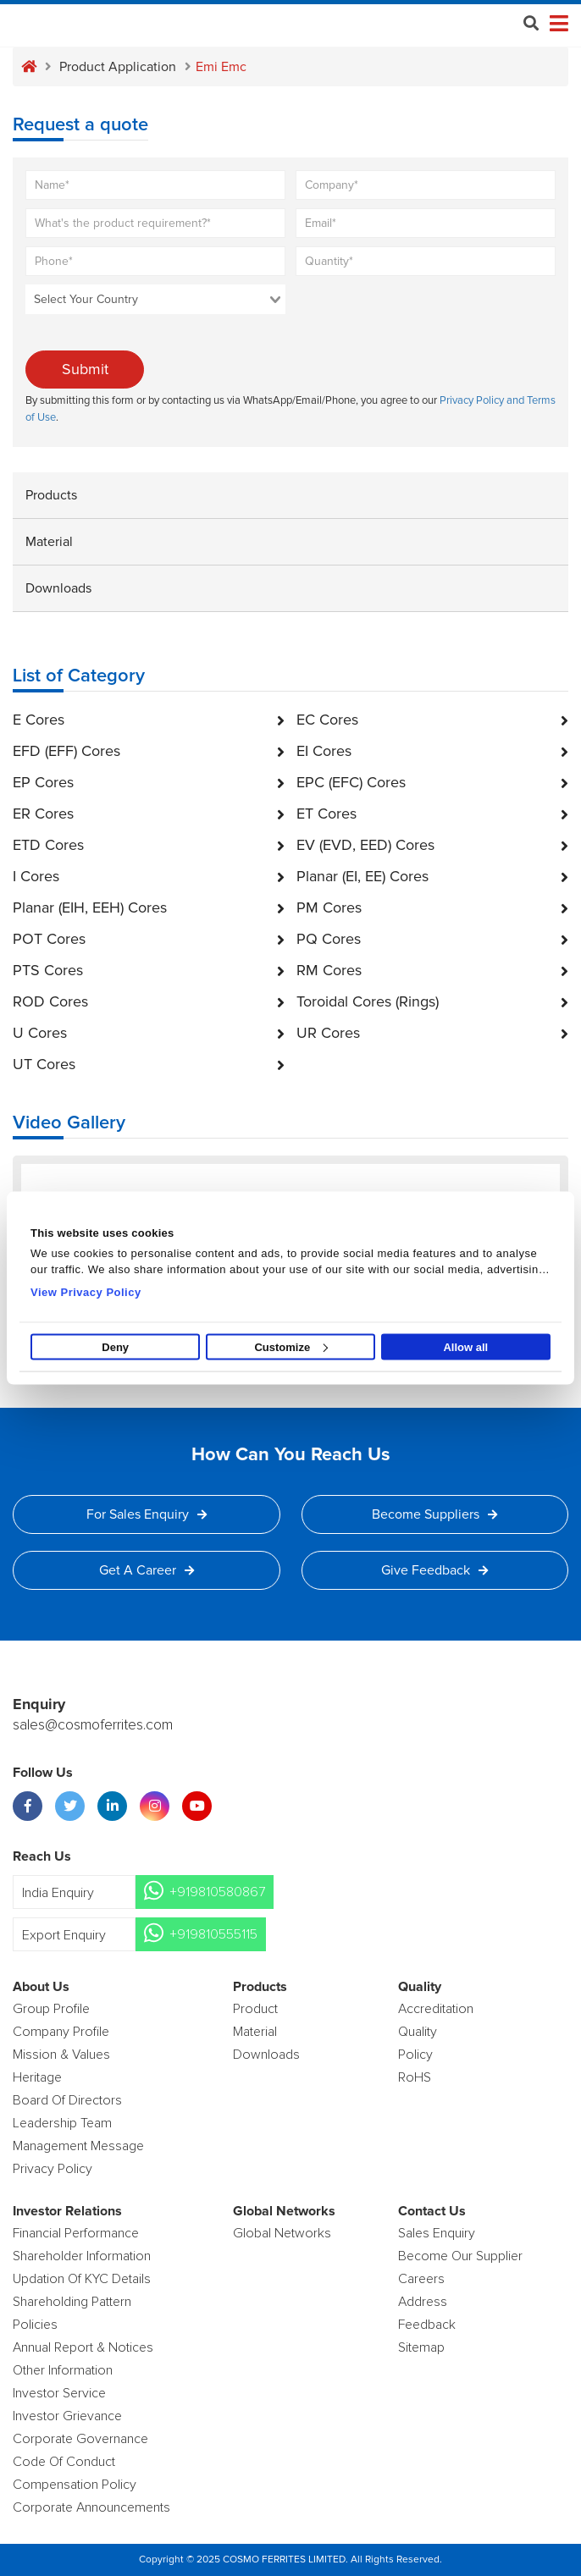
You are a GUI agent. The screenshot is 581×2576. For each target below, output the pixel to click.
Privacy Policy (52, 2169)
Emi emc (221, 66)
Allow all (465, 1347)
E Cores (149, 719)
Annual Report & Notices (83, 2347)
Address (422, 2301)
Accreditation (435, 2009)
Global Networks (282, 2233)
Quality (417, 2031)
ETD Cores (149, 845)
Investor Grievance (67, 2416)
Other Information (63, 2370)
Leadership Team (62, 2123)
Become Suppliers (434, 1514)
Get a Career (146, 1570)
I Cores (149, 876)
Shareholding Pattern (72, 2301)
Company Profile (61, 2031)
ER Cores (149, 813)
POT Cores (149, 938)
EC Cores (432, 719)
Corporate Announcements (91, 2507)
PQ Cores (432, 938)
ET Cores (432, 813)
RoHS (414, 2077)
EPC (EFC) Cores (432, 782)
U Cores (149, 1032)
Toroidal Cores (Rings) (432, 1001)
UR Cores (432, 1032)
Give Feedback (434, 1570)
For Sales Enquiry (146, 1514)
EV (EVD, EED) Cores (432, 845)
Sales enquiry (436, 2233)
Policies (35, 2324)
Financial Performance (76, 2233)
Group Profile (51, 2009)
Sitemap (421, 2347)
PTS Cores (149, 970)
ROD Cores (149, 1001)
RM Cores (432, 970)
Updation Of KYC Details (82, 2279)
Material (49, 541)
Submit (85, 369)
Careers (421, 2279)
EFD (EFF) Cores (149, 751)
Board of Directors (67, 2100)
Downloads (58, 588)
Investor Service (59, 2393)
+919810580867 (217, 1892)
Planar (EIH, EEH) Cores (149, 907)
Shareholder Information (82, 2256)
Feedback (427, 2324)
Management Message (78, 2146)
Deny (115, 1347)
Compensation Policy (74, 2484)
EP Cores (149, 782)
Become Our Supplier (460, 2256)
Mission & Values (61, 2054)
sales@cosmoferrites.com (93, 1725)
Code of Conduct (64, 2461)
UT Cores (149, 1064)
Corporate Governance (80, 2439)
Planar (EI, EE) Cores (432, 876)
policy (415, 2054)
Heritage (37, 2077)
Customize (291, 1347)
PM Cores (432, 907)
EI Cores (432, 751)
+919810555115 (213, 1934)
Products (51, 495)
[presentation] (417, 317)
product (255, 2009)
